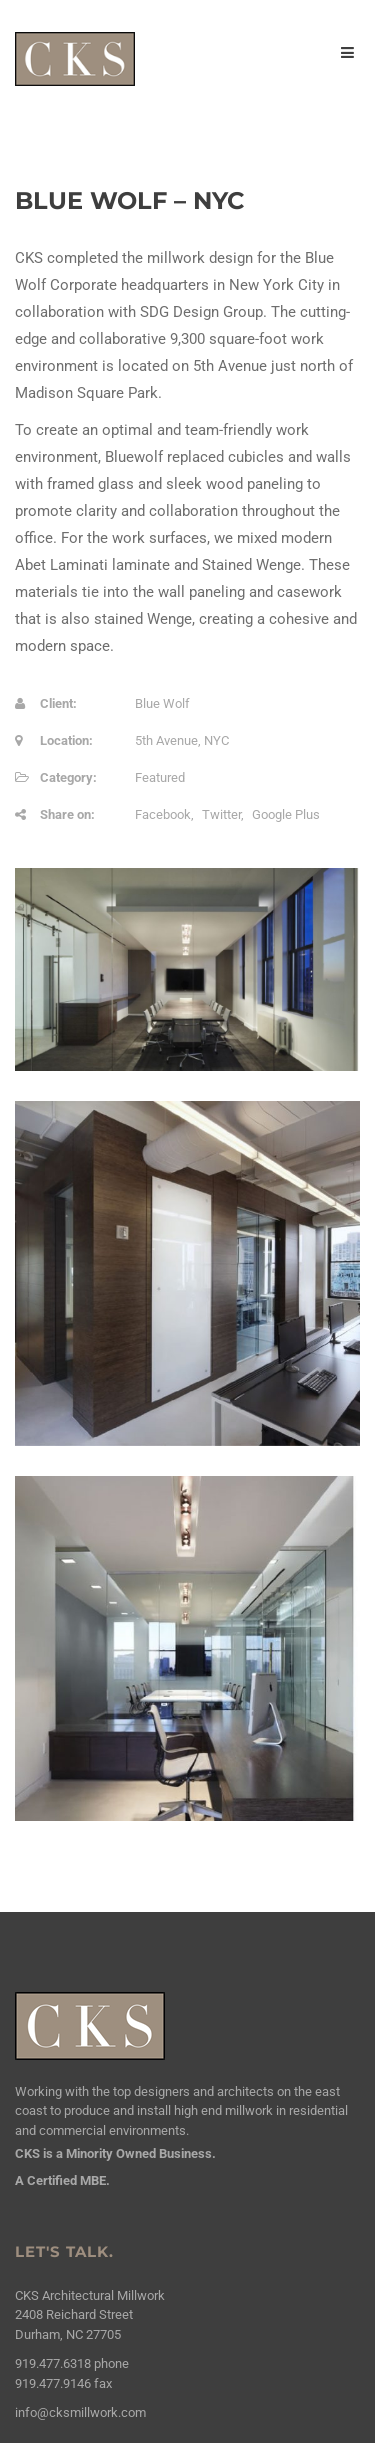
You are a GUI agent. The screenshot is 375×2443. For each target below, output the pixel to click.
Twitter (221, 814)
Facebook (163, 814)
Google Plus (286, 814)
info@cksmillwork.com (80, 2412)
